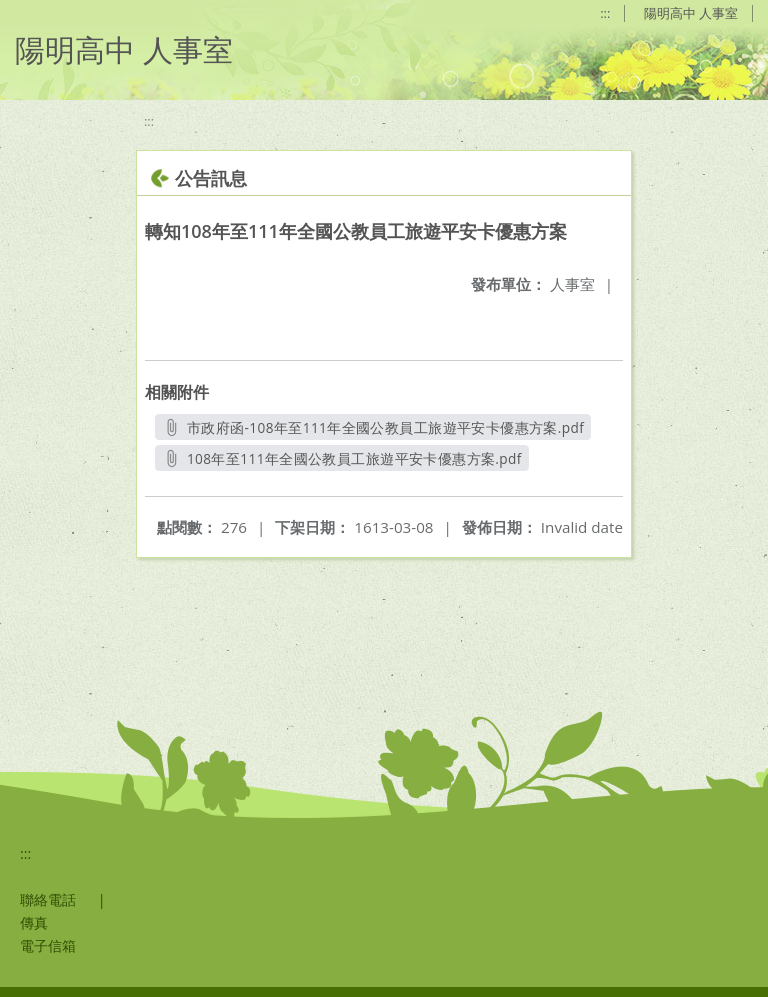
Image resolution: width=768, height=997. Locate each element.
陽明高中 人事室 (691, 13)
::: (605, 13)
